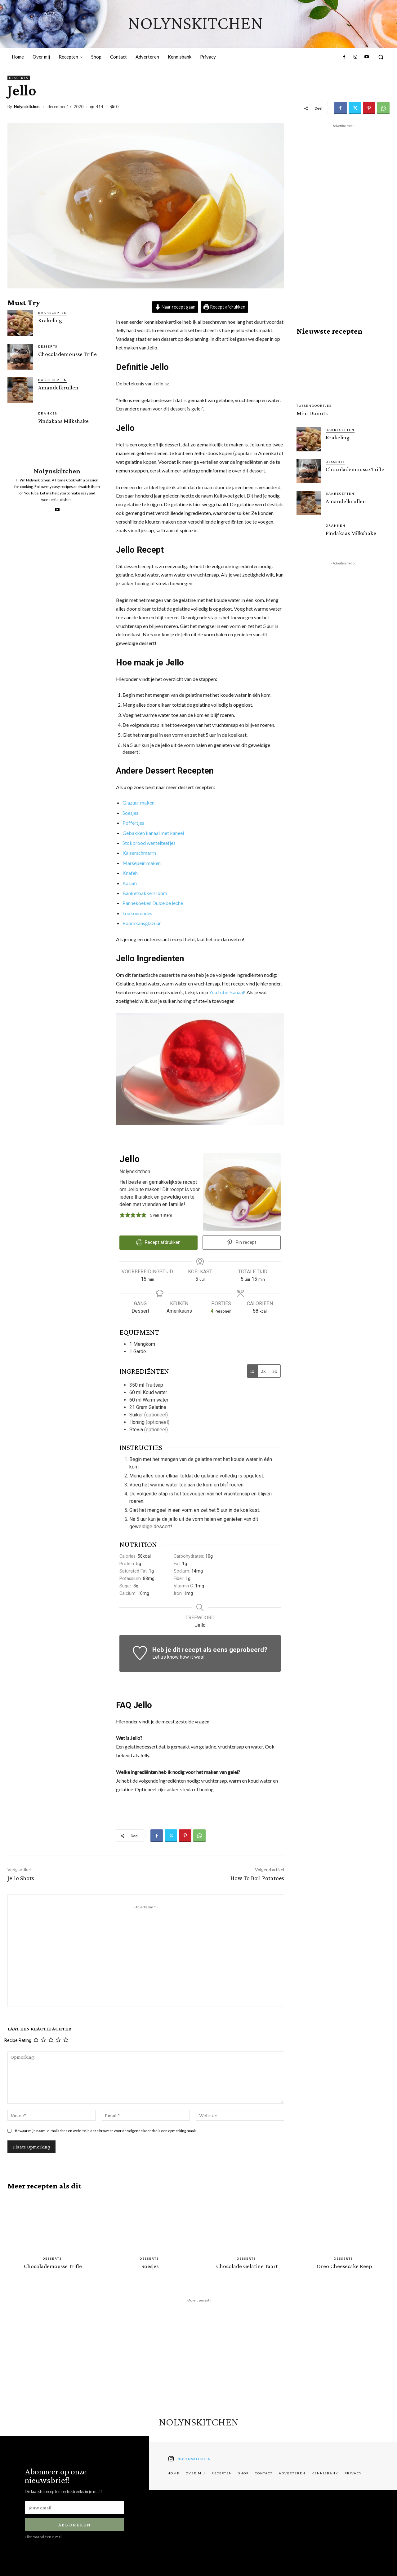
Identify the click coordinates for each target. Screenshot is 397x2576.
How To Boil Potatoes (257, 1878)
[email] (74, 2507)
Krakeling (50, 320)
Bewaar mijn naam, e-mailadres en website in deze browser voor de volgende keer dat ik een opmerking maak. (106, 2130)
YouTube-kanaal (226, 992)
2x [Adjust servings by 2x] (263, 1371)
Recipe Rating (17, 2040)
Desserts (18, 78)
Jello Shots (20, 1878)
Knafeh (130, 873)
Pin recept (241, 1242)
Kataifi (130, 883)
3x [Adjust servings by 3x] (274, 1371)
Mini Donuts (312, 413)
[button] (381, 57)
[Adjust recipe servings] (212, 1311)
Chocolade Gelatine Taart (247, 2266)
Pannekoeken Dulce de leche (153, 903)
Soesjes (130, 813)
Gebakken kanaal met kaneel (153, 833)
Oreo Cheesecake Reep (344, 2266)
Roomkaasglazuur (142, 923)
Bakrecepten (52, 312)
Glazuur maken (138, 802)
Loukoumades (137, 913)
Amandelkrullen (58, 387)
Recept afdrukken (224, 306)
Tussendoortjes (314, 405)
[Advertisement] (145, 1954)
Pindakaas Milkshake (63, 421)
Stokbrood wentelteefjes (149, 843)
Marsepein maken (142, 863)
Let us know (165, 1657)
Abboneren (74, 2524)
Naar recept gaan (175, 306)
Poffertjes (133, 823)
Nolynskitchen (26, 107)
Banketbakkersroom (145, 893)
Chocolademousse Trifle (67, 354)
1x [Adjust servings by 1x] (252, 1371)
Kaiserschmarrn (139, 853)
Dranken (48, 413)
